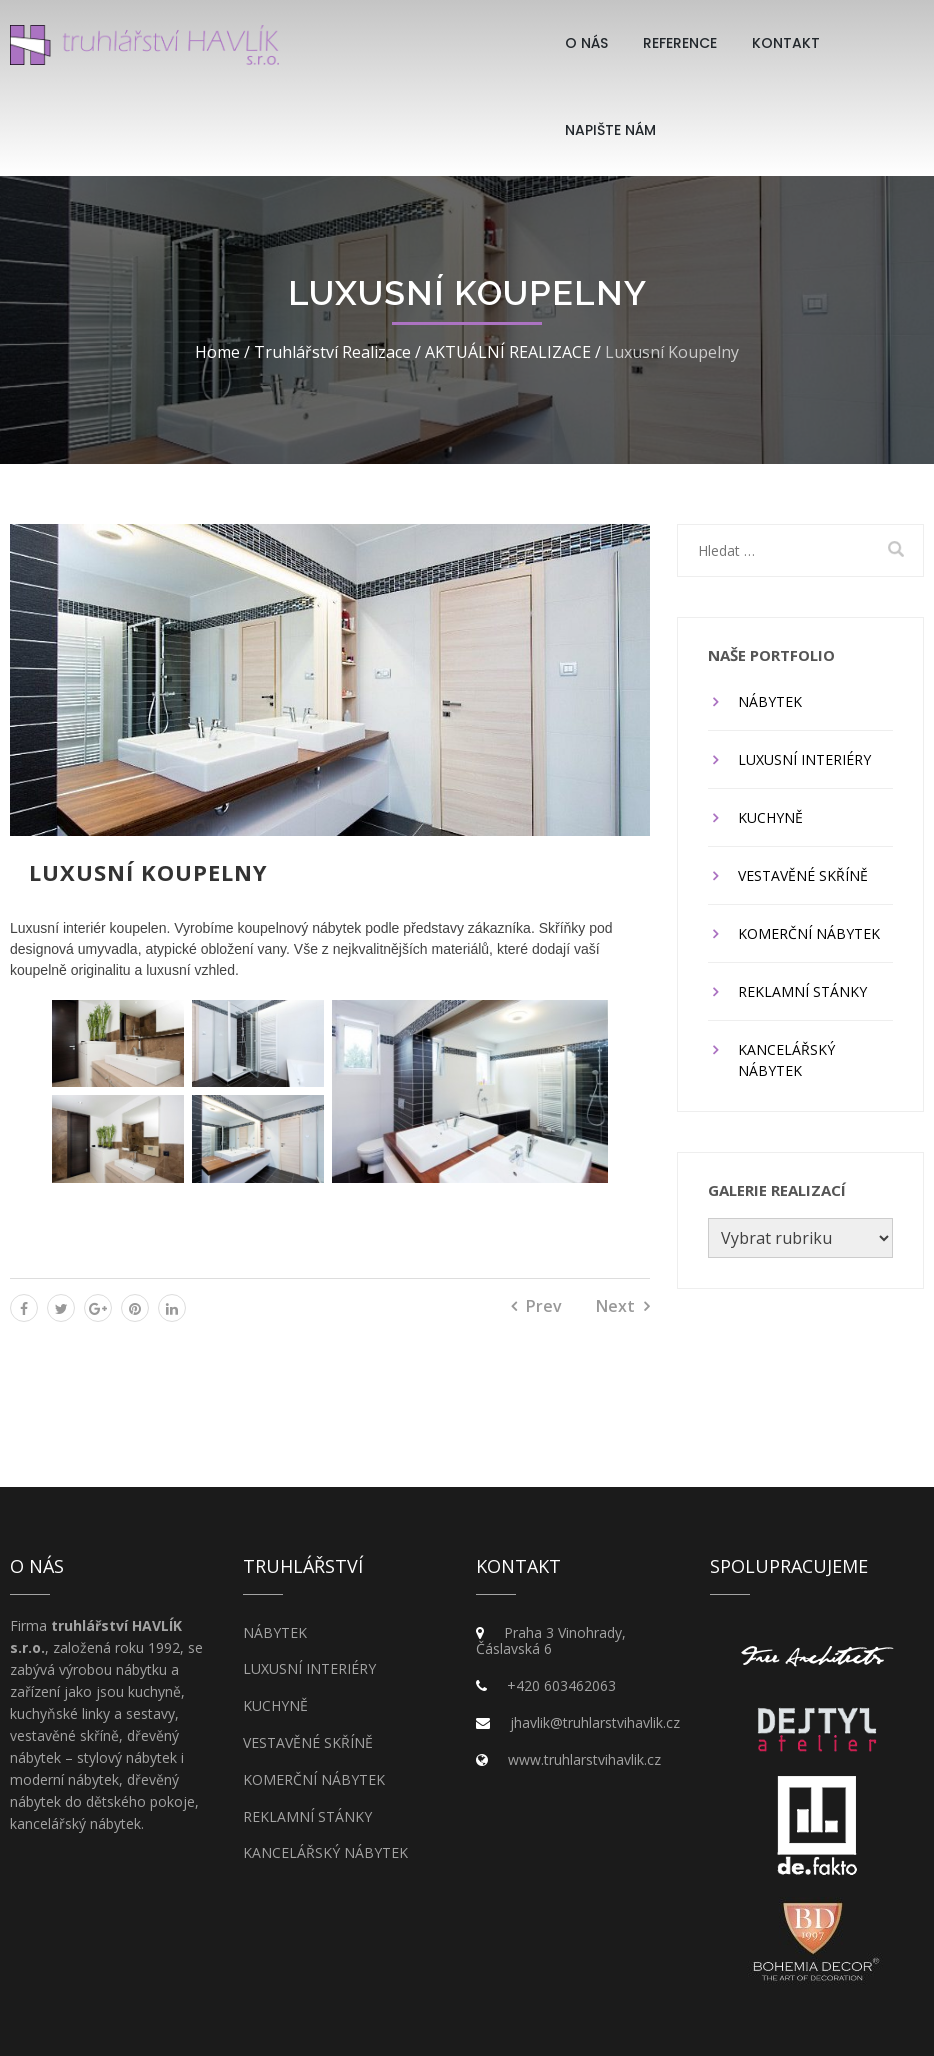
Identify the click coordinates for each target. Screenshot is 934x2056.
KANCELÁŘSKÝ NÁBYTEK (786, 1060)
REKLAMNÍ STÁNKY (802, 991)
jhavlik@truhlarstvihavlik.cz (595, 1722)
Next (615, 1306)
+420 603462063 (561, 1685)
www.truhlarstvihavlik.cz (584, 1759)
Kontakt (786, 43)
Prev (544, 1306)
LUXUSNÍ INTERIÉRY (804, 759)
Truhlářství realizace (332, 352)
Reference (680, 43)
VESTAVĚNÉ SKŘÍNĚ (803, 875)
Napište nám (610, 130)
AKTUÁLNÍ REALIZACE (508, 352)
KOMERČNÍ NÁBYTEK (809, 933)
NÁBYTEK (770, 701)
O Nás (586, 43)
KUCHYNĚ (770, 817)
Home (217, 352)
